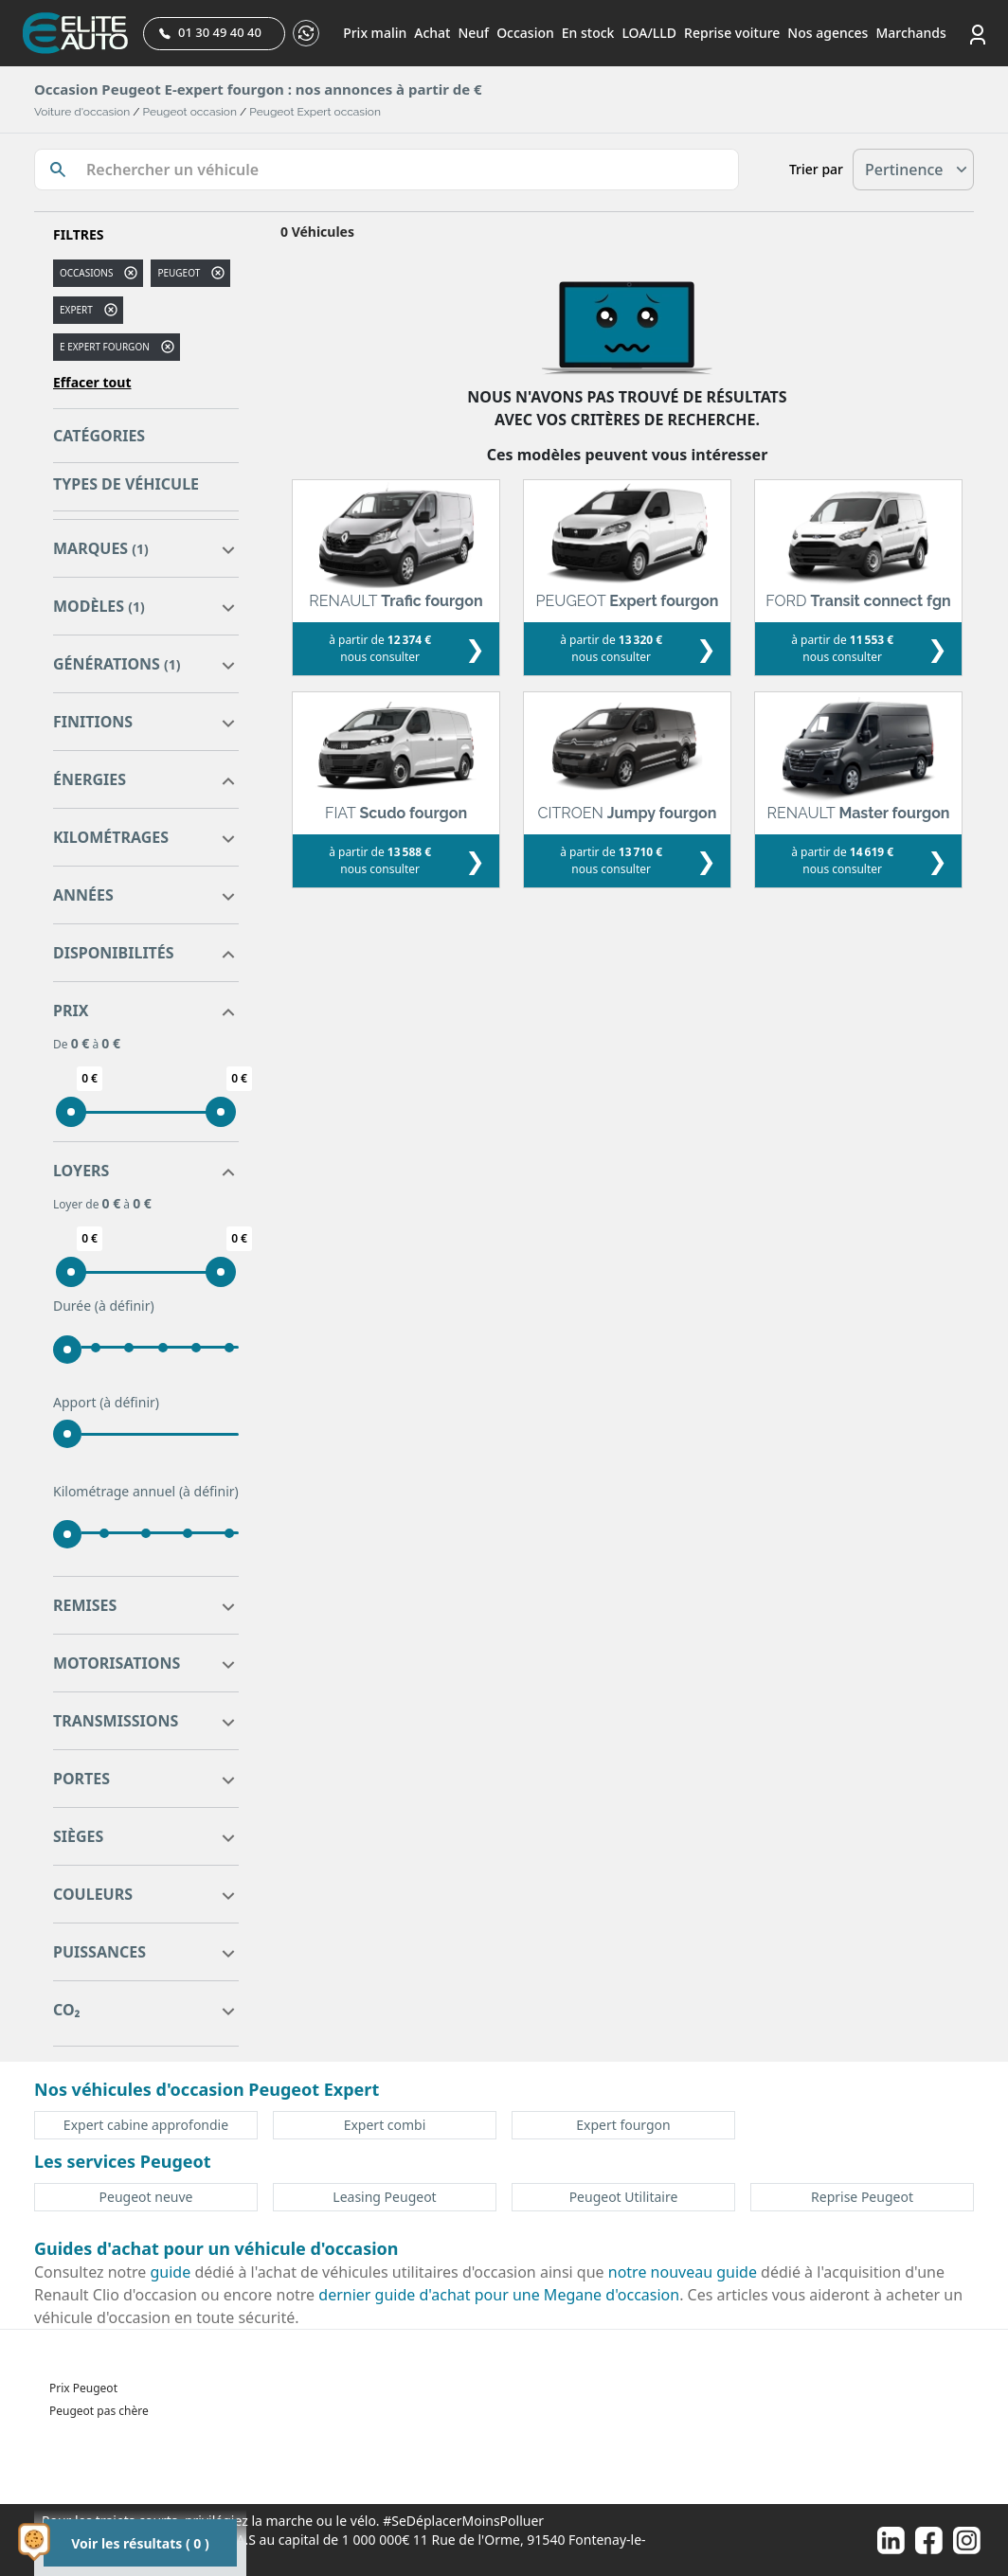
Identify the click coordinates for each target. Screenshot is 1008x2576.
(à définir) (124, 1306)
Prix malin (374, 33)
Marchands (910, 33)
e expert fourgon (105, 346)
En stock (588, 33)
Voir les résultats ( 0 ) (139, 2543)
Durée (103, 1306)
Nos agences (827, 33)
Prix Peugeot (83, 2388)
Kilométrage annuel (146, 1491)
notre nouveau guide (682, 2272)
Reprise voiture (732, 33)
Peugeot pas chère (99, 2411)
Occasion (525, 33)
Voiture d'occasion (82, 111)
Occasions (86, 272)
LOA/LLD (648, 33)
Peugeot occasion (190, 111)
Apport (106, 1402)
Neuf (473, 33)
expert (76, 309)
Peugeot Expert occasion (315, 111)
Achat (432, 33)
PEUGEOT (178, 272)
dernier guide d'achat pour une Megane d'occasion (498, 2294)
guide (171, 2272)
